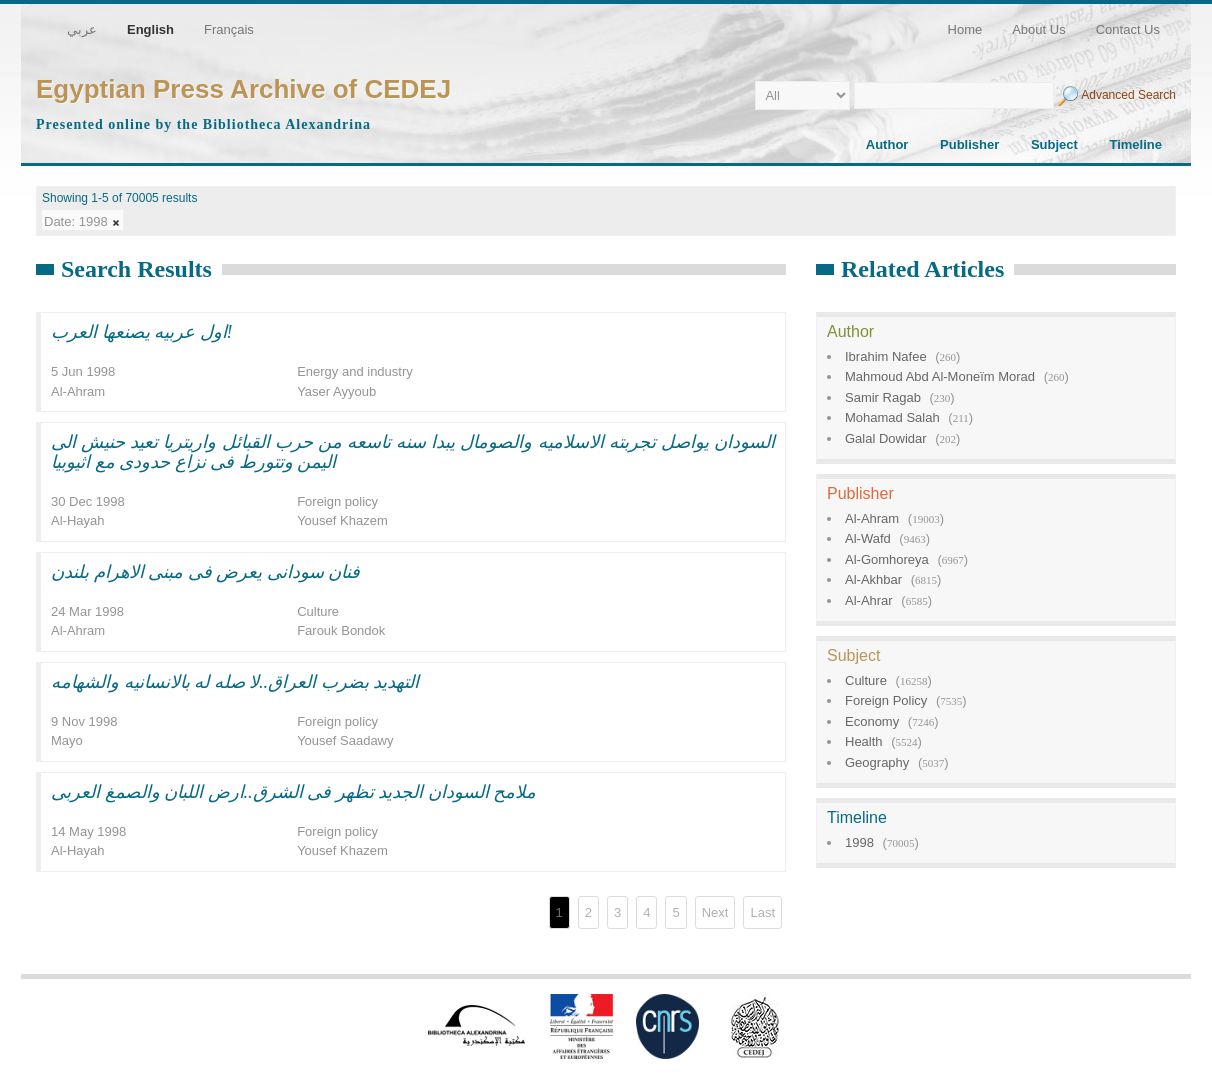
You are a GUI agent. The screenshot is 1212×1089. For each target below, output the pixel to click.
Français (229, 29)
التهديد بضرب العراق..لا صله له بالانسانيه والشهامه (235, 682)
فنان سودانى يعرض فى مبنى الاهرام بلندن (205, 572)
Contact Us (1128, 29)
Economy (872, 721)
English (150, 29)
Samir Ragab (883, 397)
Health (864, 741)
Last (762, 912)
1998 (859, 842)
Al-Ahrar (869, 600)
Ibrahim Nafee (886, 356)
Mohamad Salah (892, 417)
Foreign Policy (886, 700)
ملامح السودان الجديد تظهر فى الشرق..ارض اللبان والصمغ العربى (293, 792)
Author (887, 144)
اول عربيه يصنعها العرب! (142, 332)
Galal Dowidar (886, 438)
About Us (1038, 29)
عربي (82, 29)
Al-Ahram (872, 518)
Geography (877, 762)
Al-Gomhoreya (887, 559)
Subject (1054, 144)
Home (965, 29)
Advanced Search (1128, 95)
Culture (866, 680)
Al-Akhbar (873, 579)
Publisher (969, 144)
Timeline (1135, 144)
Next (715, 912)
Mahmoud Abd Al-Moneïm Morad (940, 376)
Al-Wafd (868, 538)
